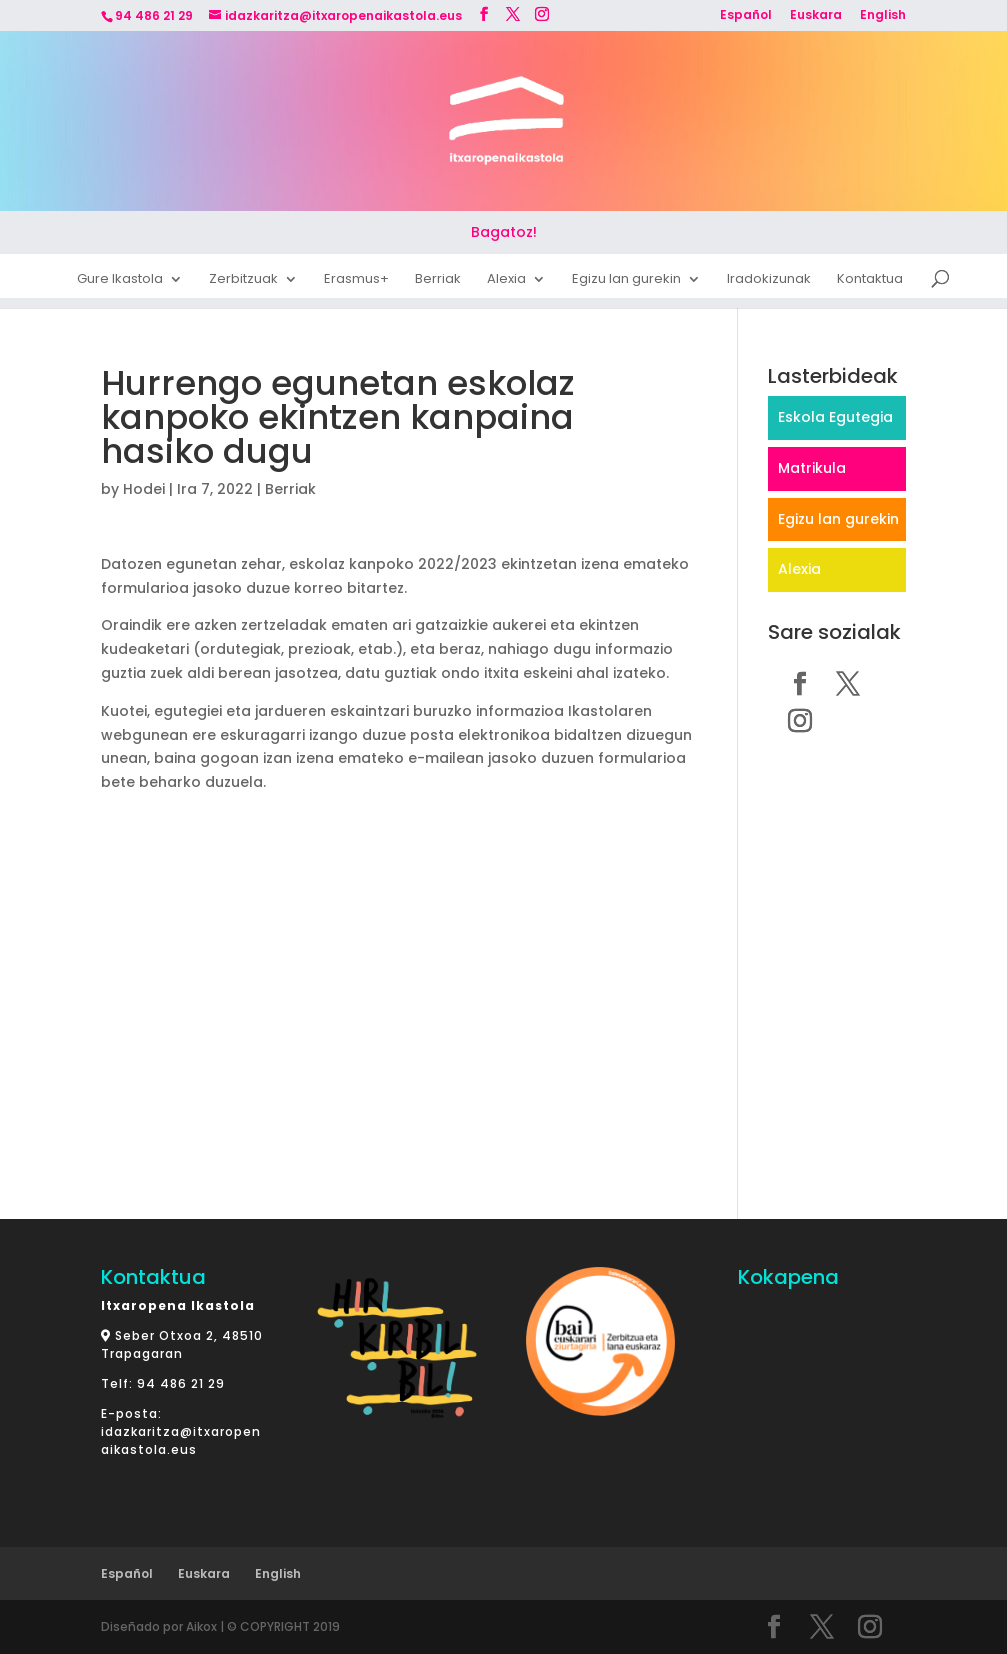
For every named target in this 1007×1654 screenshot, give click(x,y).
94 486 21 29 (181, 1383)
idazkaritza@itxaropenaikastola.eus (181, 1440)
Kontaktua (870, 282)
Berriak (438, 282)
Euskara (816, 16)
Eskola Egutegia (835, 417)
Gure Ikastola (120, 282)
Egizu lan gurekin (626, 282)
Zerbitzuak (243, 282)
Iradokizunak (769, 282)
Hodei (144, 489)
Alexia (506, 282)
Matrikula (812, 468)
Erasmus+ (356, 282)
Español (746, 16)
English (883, 16)
